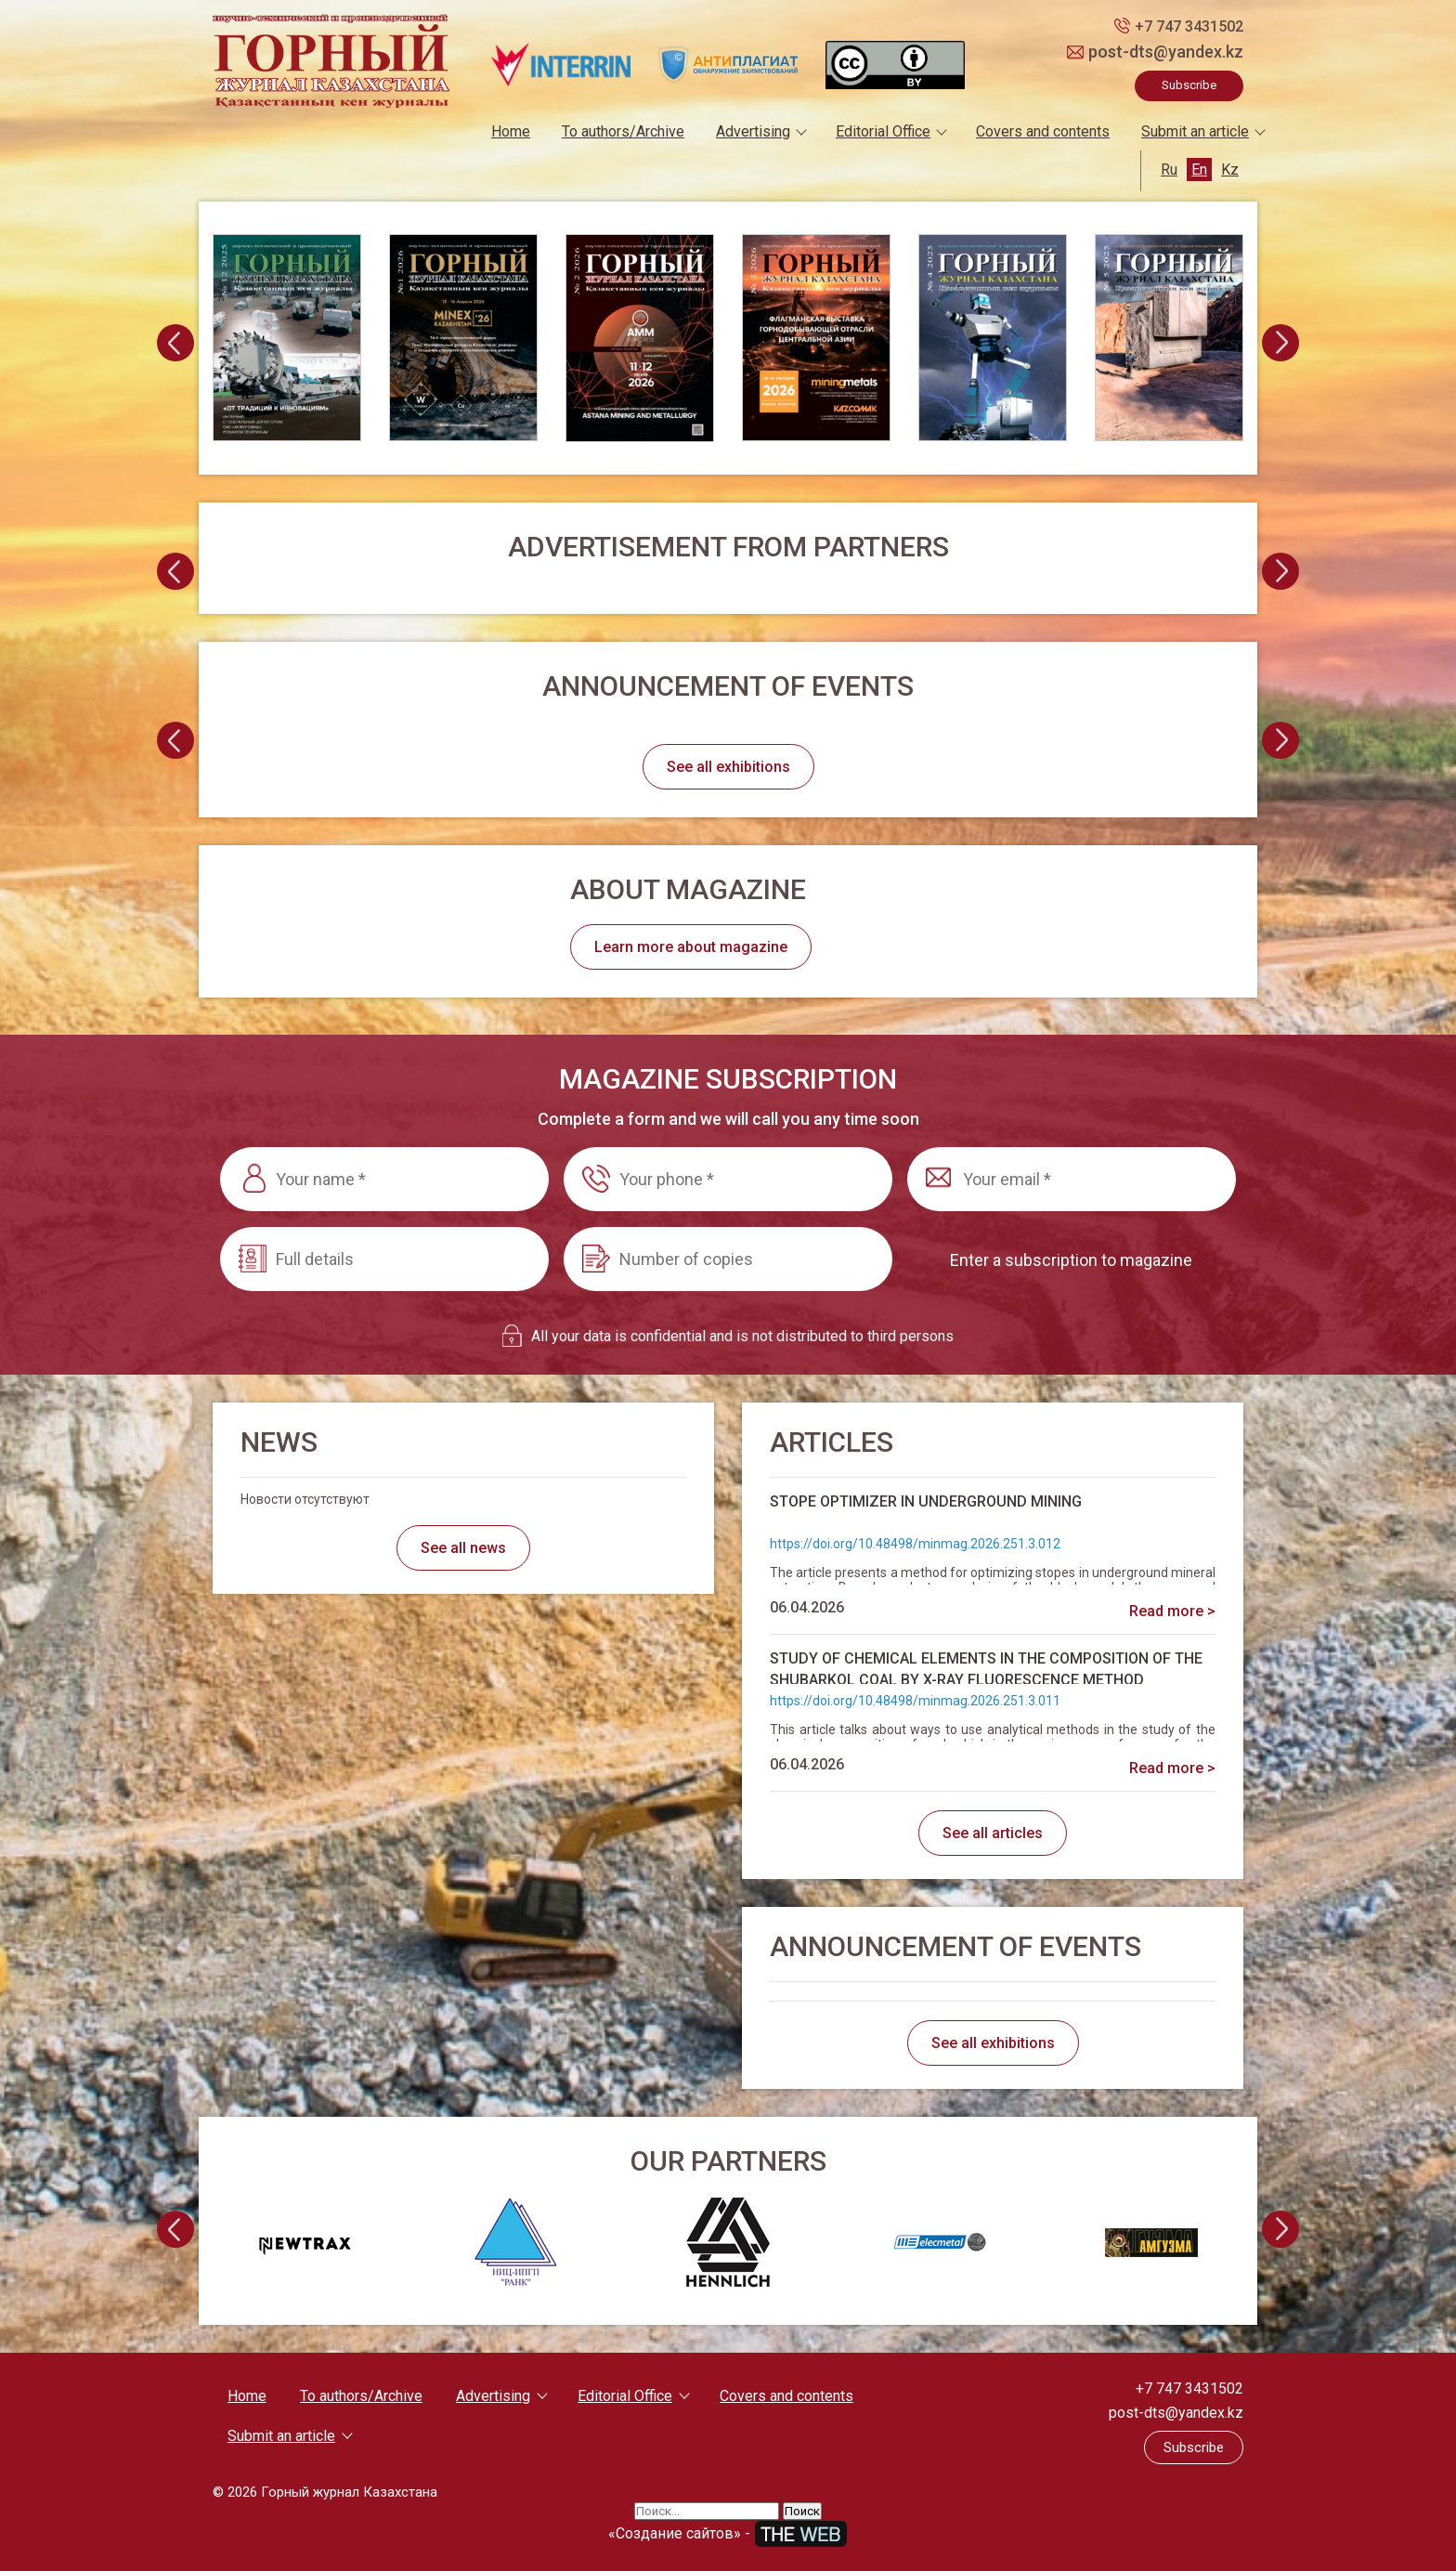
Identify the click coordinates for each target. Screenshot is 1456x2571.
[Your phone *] (728, 1179)
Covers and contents (1043, 131)
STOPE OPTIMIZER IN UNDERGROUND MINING (926, 1501)
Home (510, 131)
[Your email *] (1071, 1179)
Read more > (1172, 1611)
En (1199, 169)
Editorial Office (883, 131)
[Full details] (384, 1259)
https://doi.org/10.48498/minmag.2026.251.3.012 (915, 1543)
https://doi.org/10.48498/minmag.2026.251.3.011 (915, 1700)
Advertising (753, 131)
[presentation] (175, 342)
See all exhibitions (728, 767)
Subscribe (1189, 85)
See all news (463, 1548)
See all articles (992, 1833)
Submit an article (1195, 131)
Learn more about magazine (690, 947)
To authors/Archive (623, 131)
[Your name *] (384, 1179)
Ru (1169, 169)
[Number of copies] (728, 1259)
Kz (1230, 169)
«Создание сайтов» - (728, 2533)
